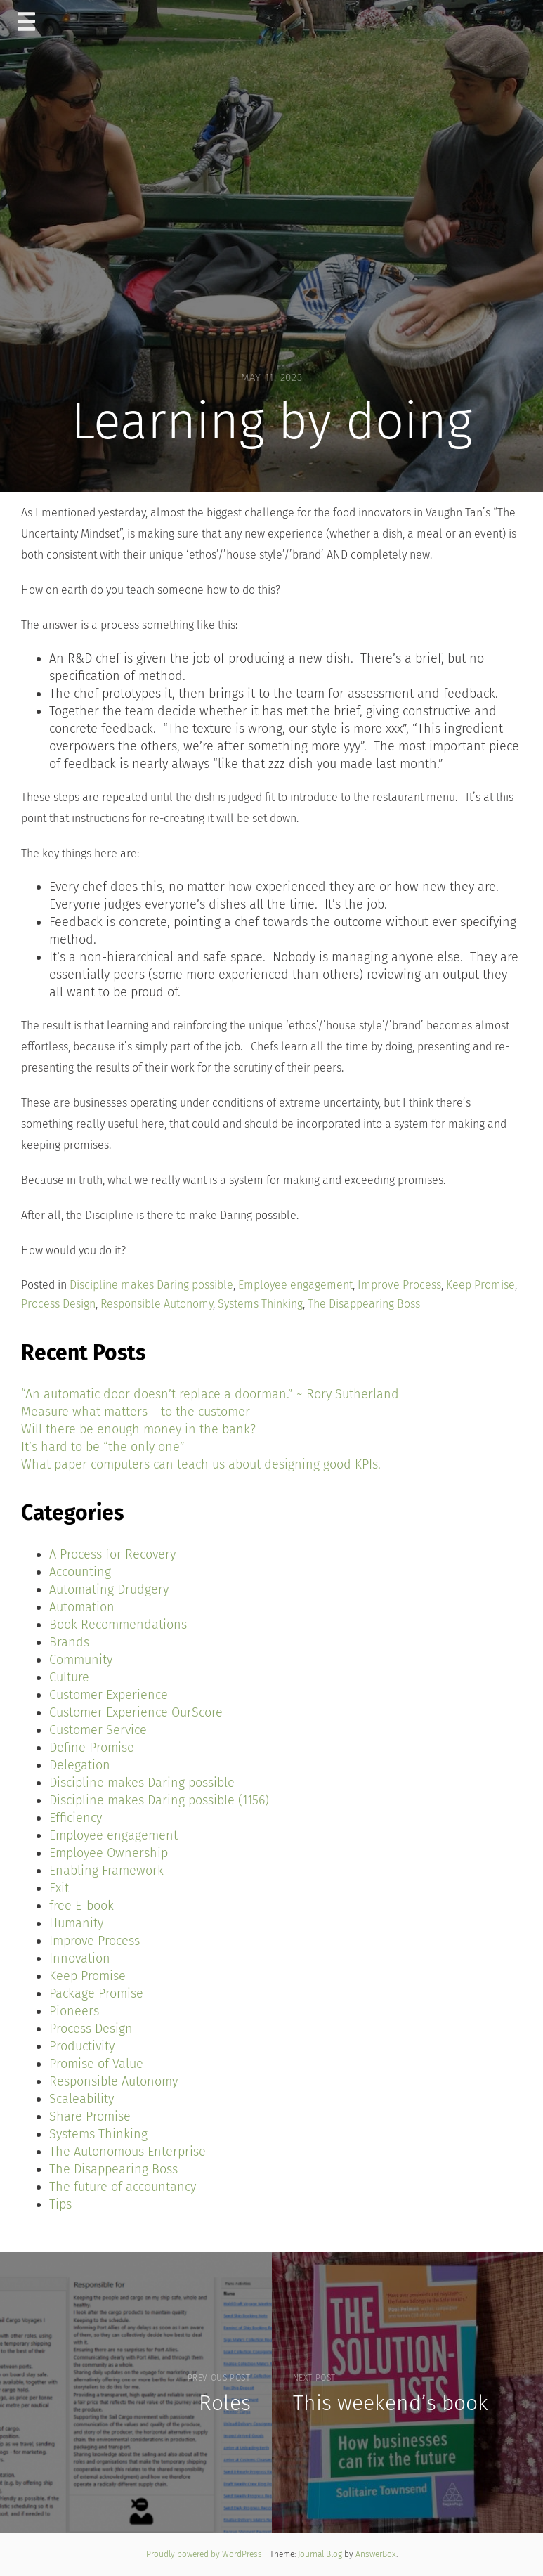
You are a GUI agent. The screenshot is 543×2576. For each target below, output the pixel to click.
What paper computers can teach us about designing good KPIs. (201, 1464)
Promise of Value (96, 2063)
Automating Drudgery (109, 1589)
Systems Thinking (260, 1303)
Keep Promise (480, 1285)
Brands (69, 1642)
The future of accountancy (122, 2186)
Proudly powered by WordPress (205, 2554)
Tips (60, 2204)
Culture (69, 1677)
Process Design (58, 1303)
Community (80, 1659)
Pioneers (74, 2011)
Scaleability (81, 2099)
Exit (59, 1888)
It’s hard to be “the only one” (103, 1447)
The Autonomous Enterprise (127, 2151)
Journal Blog (321, 2554)
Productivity (82, 2046)
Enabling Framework (106, 1870)
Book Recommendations (118, 1624)
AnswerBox (375, 2554)
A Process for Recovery (112, 1554)
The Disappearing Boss (364, 1303)
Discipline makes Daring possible (151, 1285)
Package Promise (96, 1993)
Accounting (80, 1572)
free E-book (81, 1905)
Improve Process (399, 1285)
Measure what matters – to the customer (135, 1411)
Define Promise (91, 1747)
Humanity (76, 1923)
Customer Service (98, 1730)
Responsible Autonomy (156, 1303)
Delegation (79, 1765)
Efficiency (75, 1818)
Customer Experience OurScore (136, 1712)
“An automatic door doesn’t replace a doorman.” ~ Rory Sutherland (210, 1394)
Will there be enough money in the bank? (138, 1429)
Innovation (79, 1958)
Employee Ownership (108, 1853)
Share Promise (90, 2116)
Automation (82, 1607)
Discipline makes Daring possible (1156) (159, 1800)
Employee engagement (295, 1285)
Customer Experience (108, 1695)
